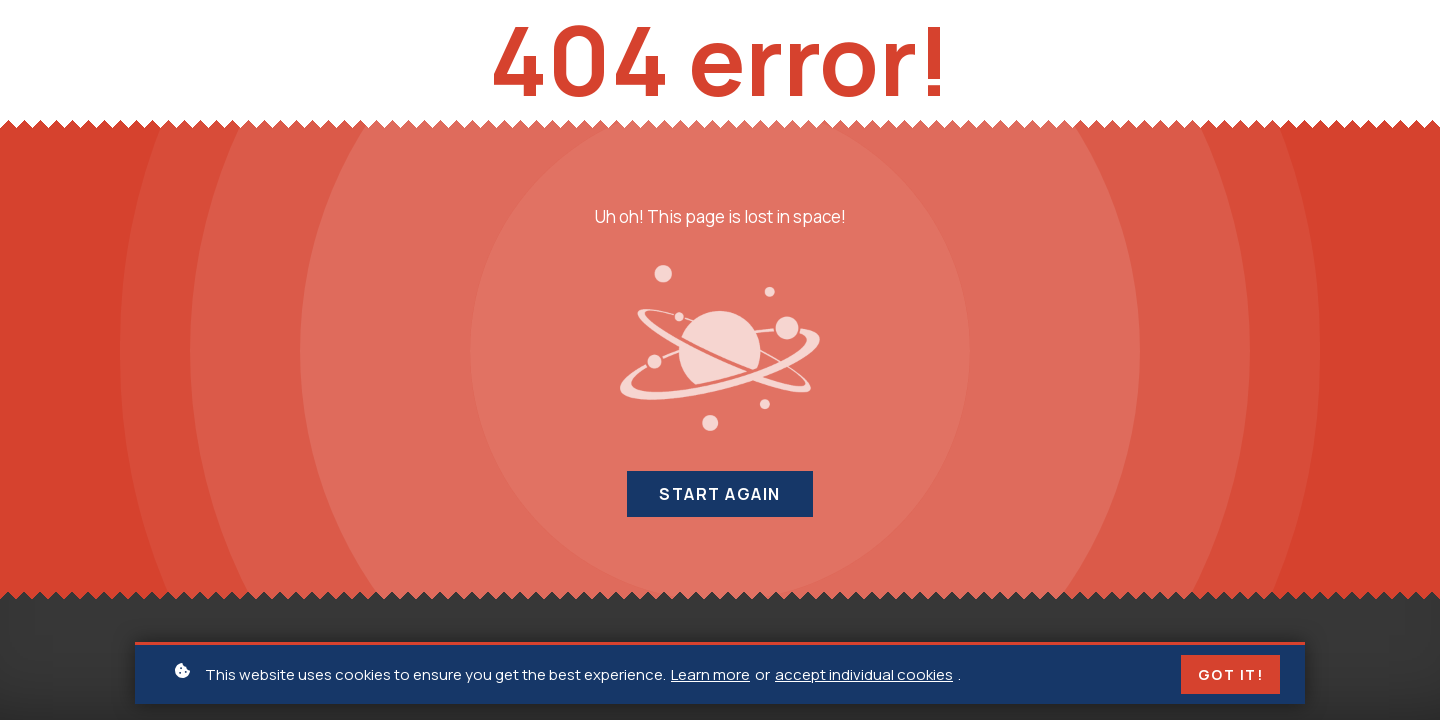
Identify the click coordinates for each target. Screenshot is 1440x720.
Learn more (710, 675)
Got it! (1231, 676)
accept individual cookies (864, 675)
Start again (720, 494)
